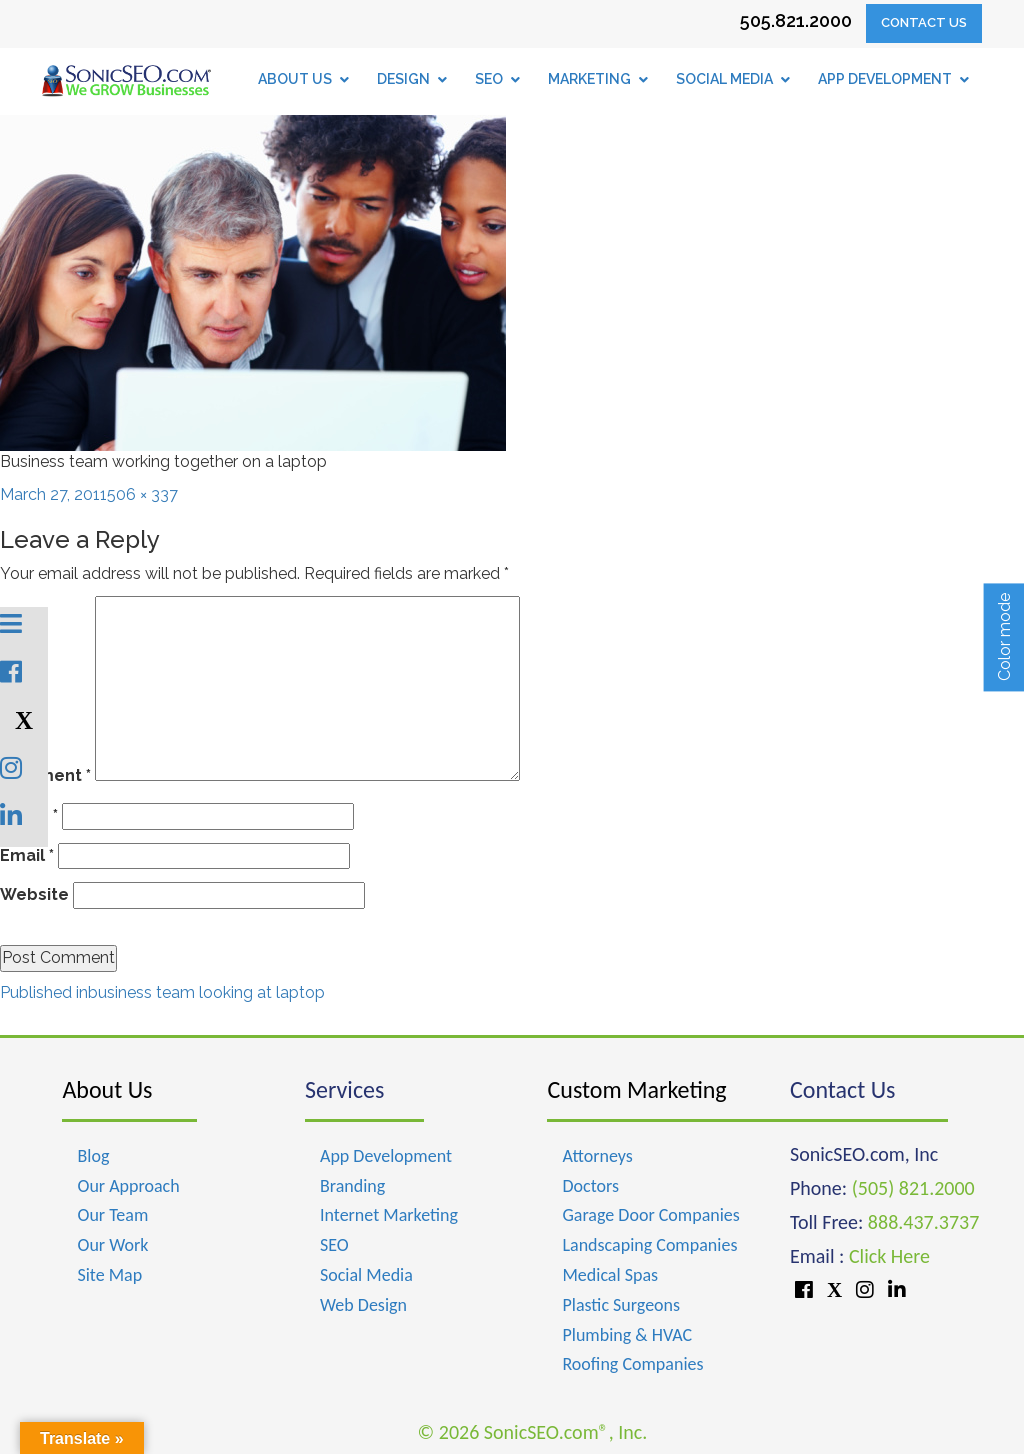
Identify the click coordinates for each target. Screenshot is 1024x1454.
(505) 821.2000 (913, 1188)
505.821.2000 (796, 20)
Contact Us (924, 22)
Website (34, 894)
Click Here (889, 1256)
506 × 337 (142, 494)
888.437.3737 (923, 1222)
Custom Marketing (636, 1089)
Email (27, 855)
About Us (107, 1089)
